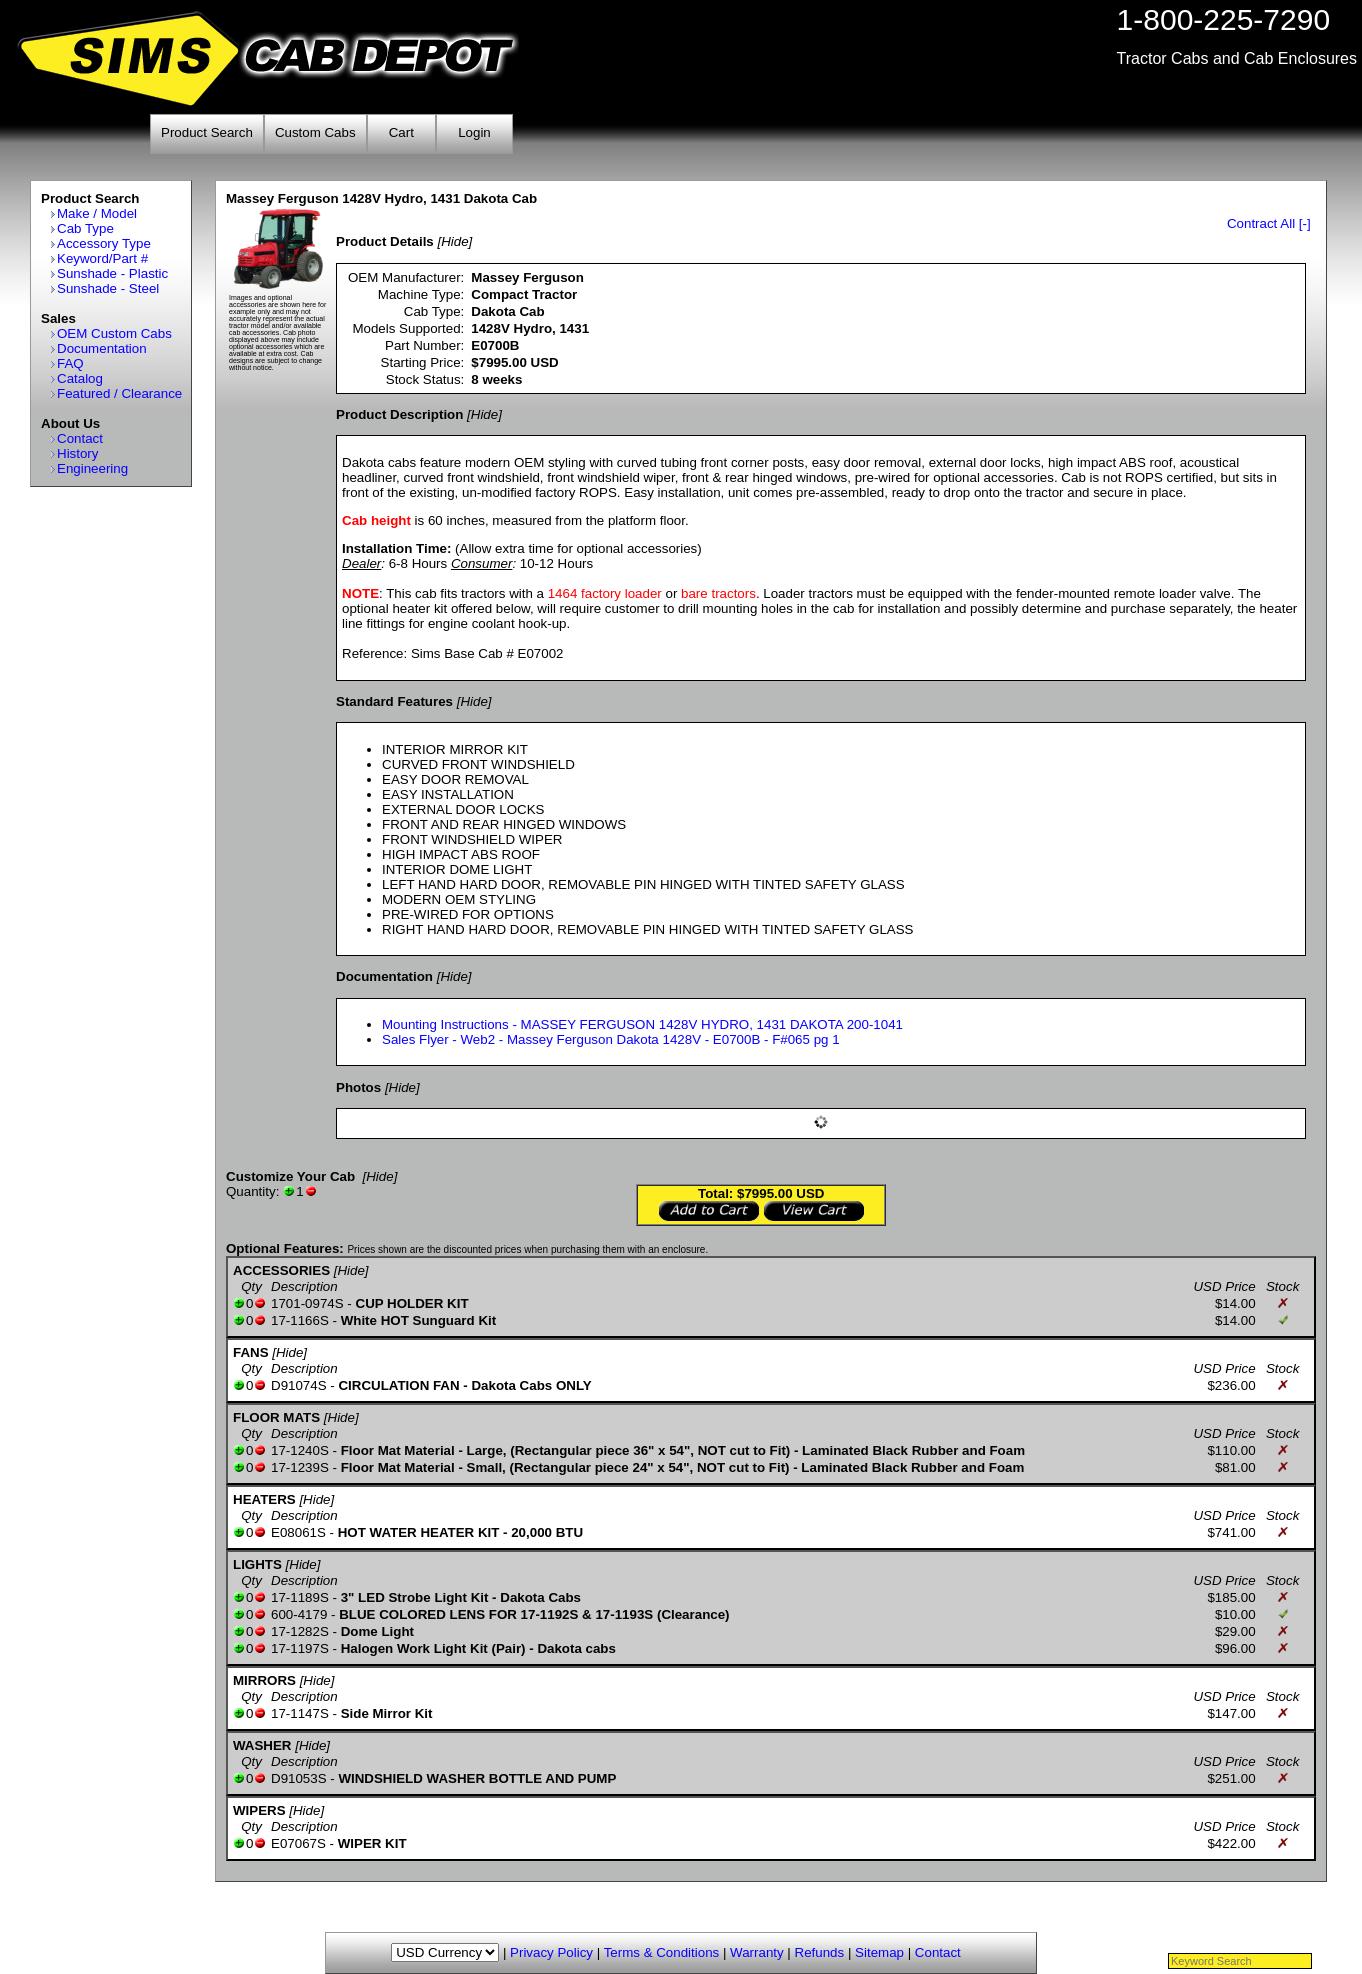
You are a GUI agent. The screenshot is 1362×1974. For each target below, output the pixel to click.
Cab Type (85, 228)
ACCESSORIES (281, 1270)
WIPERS (259, 1810)
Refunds (820, 1952)
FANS (251, 1352)
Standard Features (394, 701)
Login (474, 132)
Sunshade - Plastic (112, 273)
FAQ (70, 363)
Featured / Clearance (119, 393)
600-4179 (299, 1614)
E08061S (298, 1532)
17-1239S (300, 1467)
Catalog (80, 378)
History (77, 453)
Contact (80, 438)
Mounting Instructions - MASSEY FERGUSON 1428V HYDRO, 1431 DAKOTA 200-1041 (642, 1024)
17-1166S (300, 1320)
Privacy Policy (551, 1952)
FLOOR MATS (276, 1417)
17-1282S (300, 1631)
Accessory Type (104, 243)
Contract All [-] (1269, 223)
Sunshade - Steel (108, 288)
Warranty (757, 1952)
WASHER (262, 1745)
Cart (401, 132)
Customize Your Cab (290, 1176)
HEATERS (264, 1499)
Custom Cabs (315, 132)
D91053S (299, 1778)
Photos (358, 1087)
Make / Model (97, 213)
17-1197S (300, 1648)
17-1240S (300, 1450)
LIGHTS (257, 1564)
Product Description (399, 414)
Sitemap (879, 1952)
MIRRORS (264, 1680)
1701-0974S (307, 1303)
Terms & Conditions (662, 1952)
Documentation (102, 348)
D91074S (299, 1385)
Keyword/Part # (102, 258)
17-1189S (300, 1597)
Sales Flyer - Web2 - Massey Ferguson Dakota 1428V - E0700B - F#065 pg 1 (611, 1039)
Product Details (385, 241)
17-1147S (300, 1713)
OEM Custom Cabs (114, 333)
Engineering (92, 468)
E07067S (298, 1843)
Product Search (207, 132)
